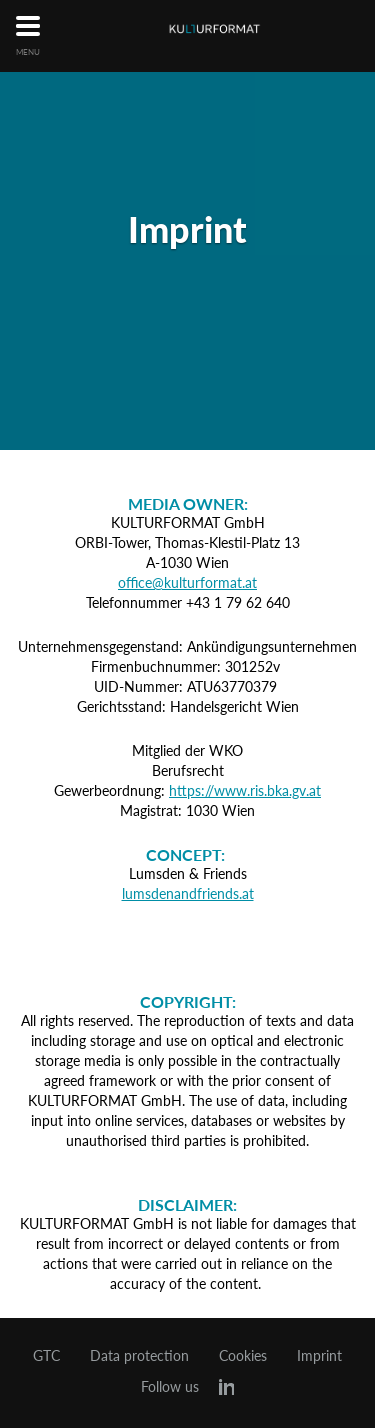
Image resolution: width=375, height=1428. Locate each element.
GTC (46, 1356)
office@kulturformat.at (187, 582)
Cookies (243, 1356)
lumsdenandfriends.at (188, 893)
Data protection (139, 1356)
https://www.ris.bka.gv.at (245, 790)
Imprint (319, 1356)
